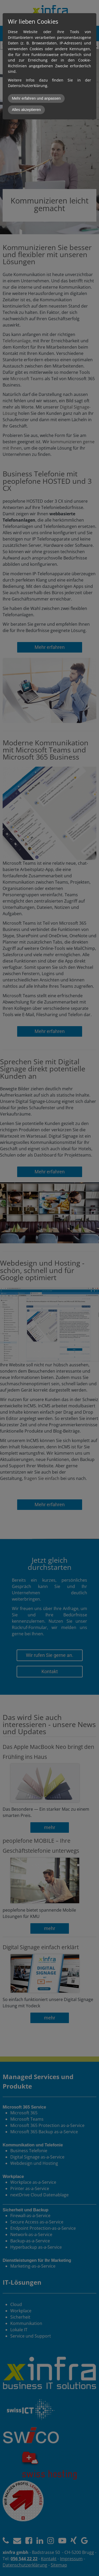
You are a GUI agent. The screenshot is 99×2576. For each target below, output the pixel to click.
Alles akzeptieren (26, 110)
